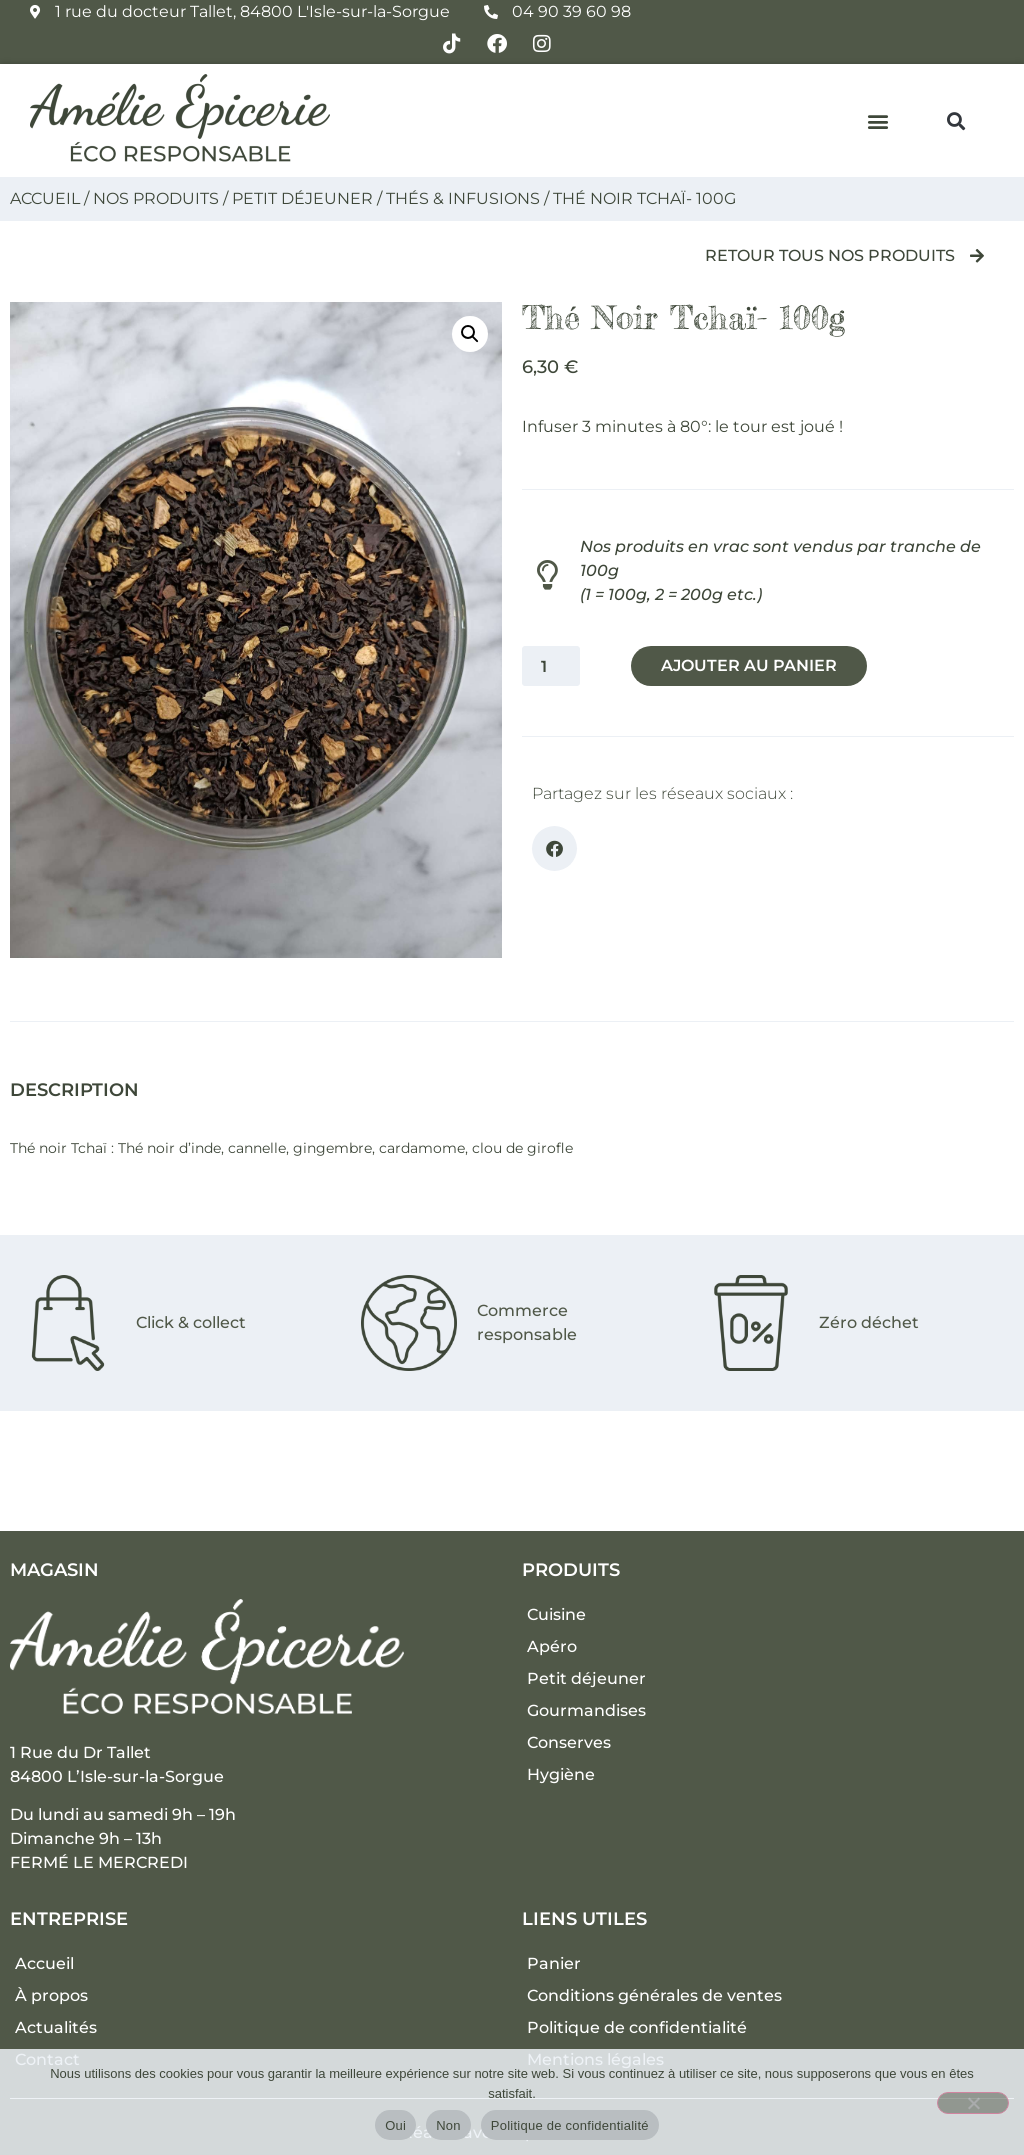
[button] (878, 120)
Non (448, 2125)
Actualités (56, 2027)
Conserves (569, 1742)
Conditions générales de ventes (654, 1995)
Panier (554, 1963)
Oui (395, 2125)
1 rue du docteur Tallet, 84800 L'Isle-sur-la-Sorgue (252, 11)
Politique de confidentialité (637, 2027)
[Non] (973, 2103)
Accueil (45, 198)
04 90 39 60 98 (571, 11)
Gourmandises (586, 1710)
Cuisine (556, 1614)
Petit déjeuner (302, 198)
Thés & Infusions (463, 198)
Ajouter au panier (752, 665)
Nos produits (156, 198)
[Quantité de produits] (551, 666)
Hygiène (561, 1774)
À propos (51, 1995)
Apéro (552, 1646)
